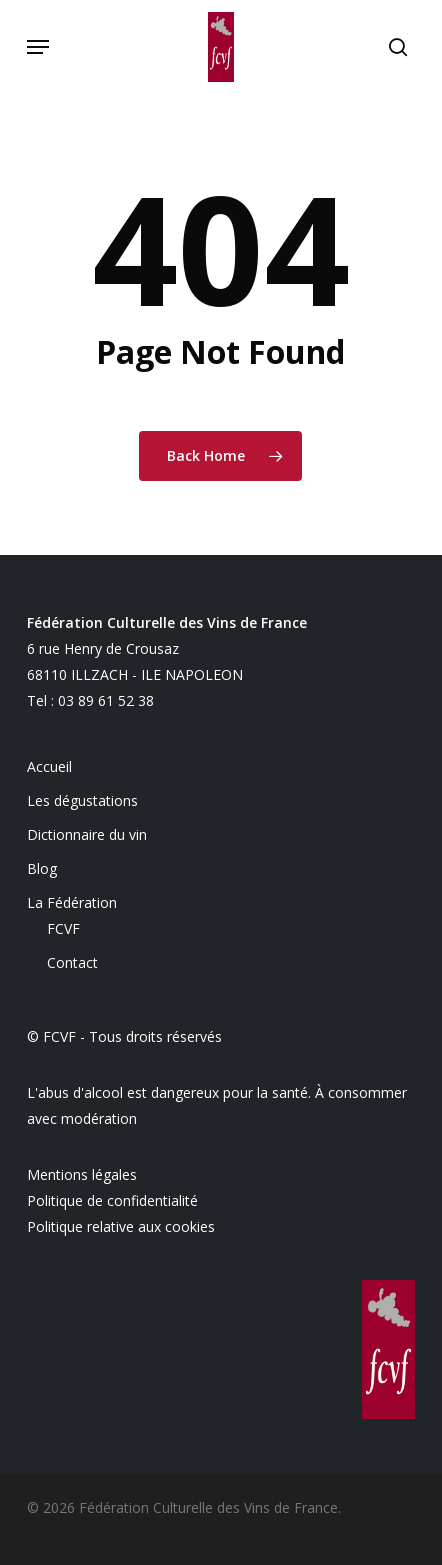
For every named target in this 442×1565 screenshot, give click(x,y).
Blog (42, 868)
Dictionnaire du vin (87, 834)
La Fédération (72, 902)
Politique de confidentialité (112, 1200)
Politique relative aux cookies (121, 1226)
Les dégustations (82, 800)
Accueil (49, 766)
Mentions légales (82, 1174)
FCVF (63, 928)
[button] (38, 47)
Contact (72, 962)
